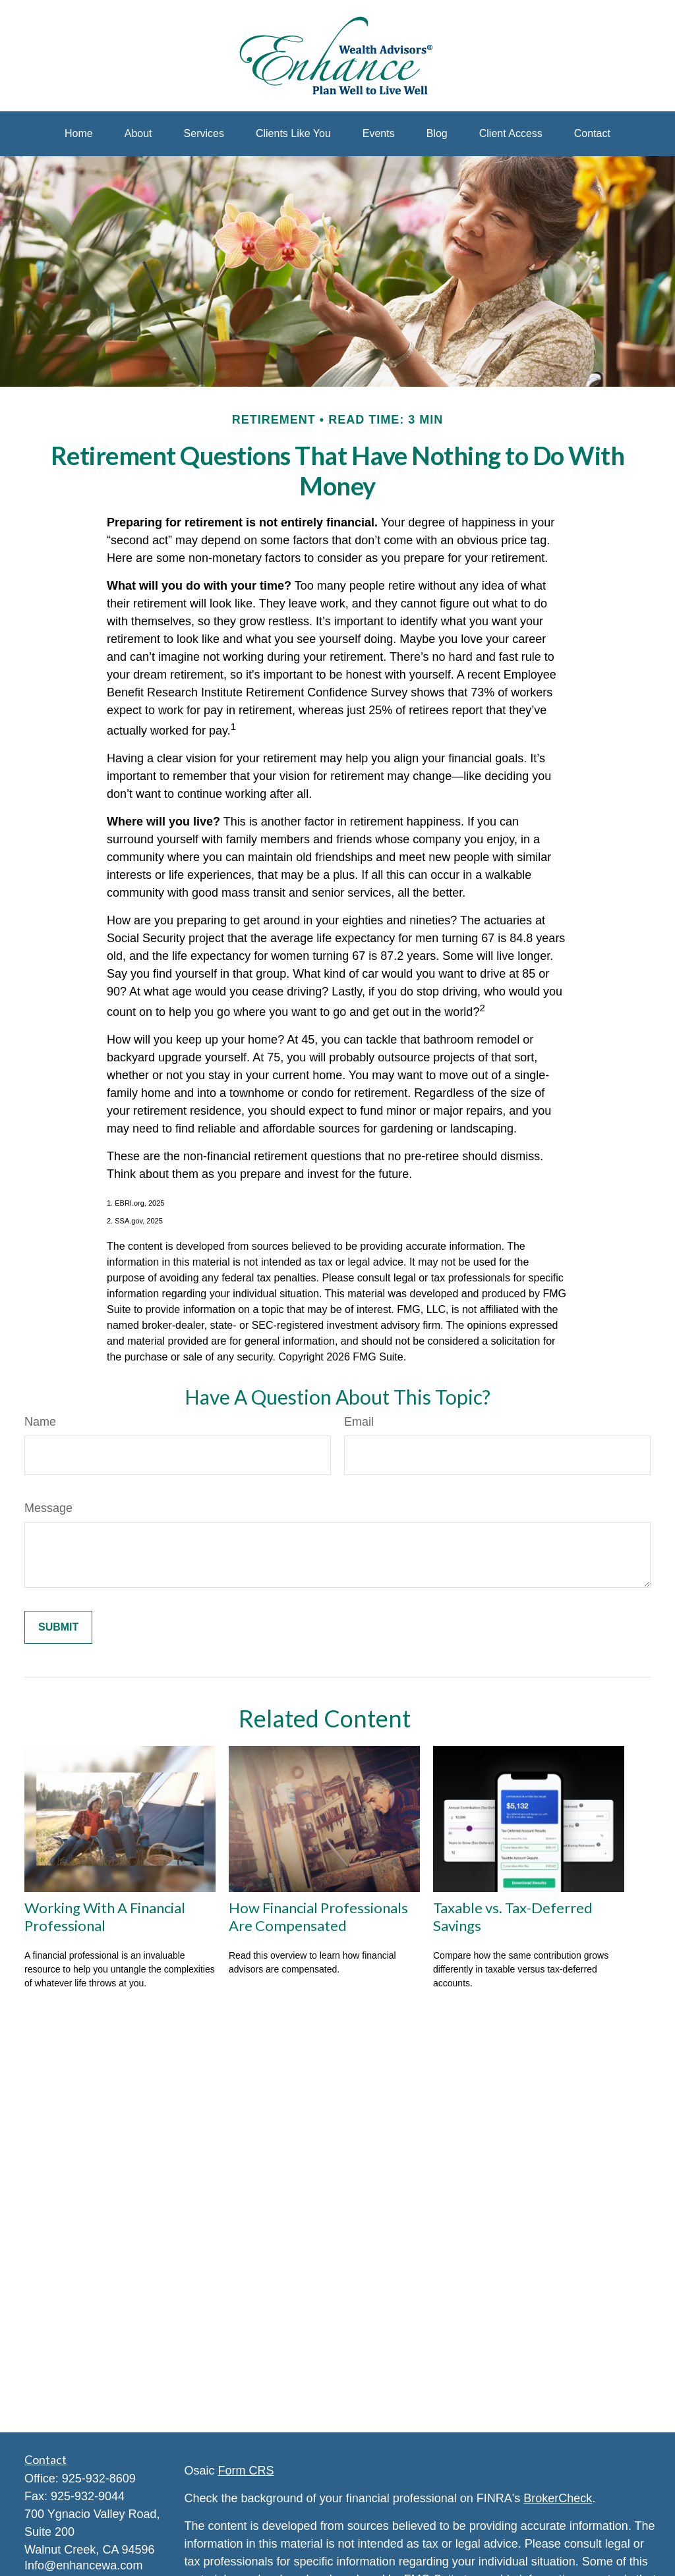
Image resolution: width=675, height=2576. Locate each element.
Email (359, 1421)
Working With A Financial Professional (104, 1916)
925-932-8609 (99, 2478)
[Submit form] (58, 1627)
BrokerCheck (557, 2498)
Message (48, 1508)
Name (40, 1421)
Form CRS (246, 2470)
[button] (79, 134)
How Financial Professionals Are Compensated (318, 1916)
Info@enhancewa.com (83, 2565)
